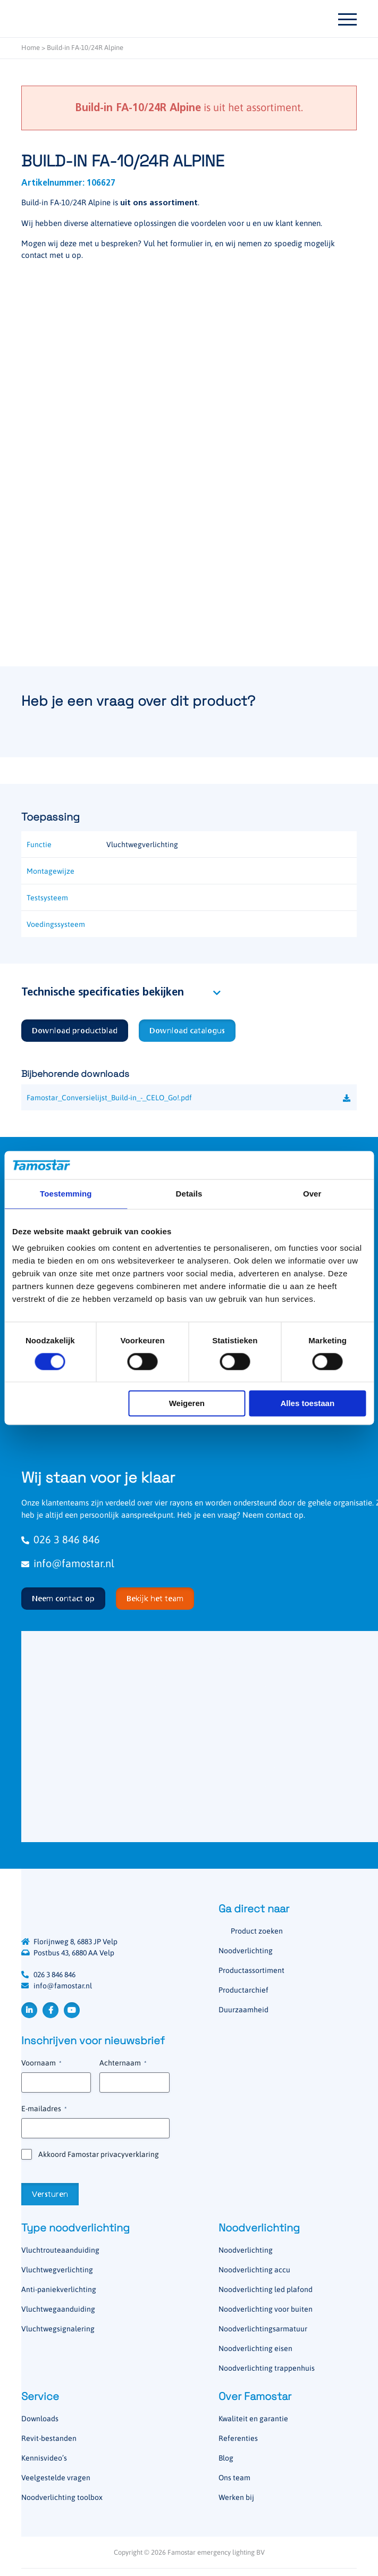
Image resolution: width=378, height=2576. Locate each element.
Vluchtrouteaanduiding (60, 2250)
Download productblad (74, 1031)
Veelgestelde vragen (55, 2477)
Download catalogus (187, 1031)
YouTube (72, 2010)
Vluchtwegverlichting (57, 2269)
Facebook (50, 2010)
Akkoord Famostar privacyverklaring (98, 2154)
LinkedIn (29, 2010)
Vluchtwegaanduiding (58, 2309)
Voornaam (41, 2063)
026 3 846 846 (54, 1974)
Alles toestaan (307, 1403)
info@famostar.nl (62, 1985)
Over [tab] (312, 1193)
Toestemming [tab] (66, 1193)
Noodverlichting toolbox (62, 2497)
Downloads (39, 2418)
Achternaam (122, 2063)
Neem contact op (63, 1599)
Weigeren (187, 1403)
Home (30, 48)
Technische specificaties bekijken (102, 993)
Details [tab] (189, 1193)
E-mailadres (43, 2109)
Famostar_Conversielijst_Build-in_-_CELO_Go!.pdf (109, 1097)
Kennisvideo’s (44, 2458)
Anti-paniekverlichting (58, 2289)
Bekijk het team (155, 1599)
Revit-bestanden (49, 2438)
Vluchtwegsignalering (58, 2328)
